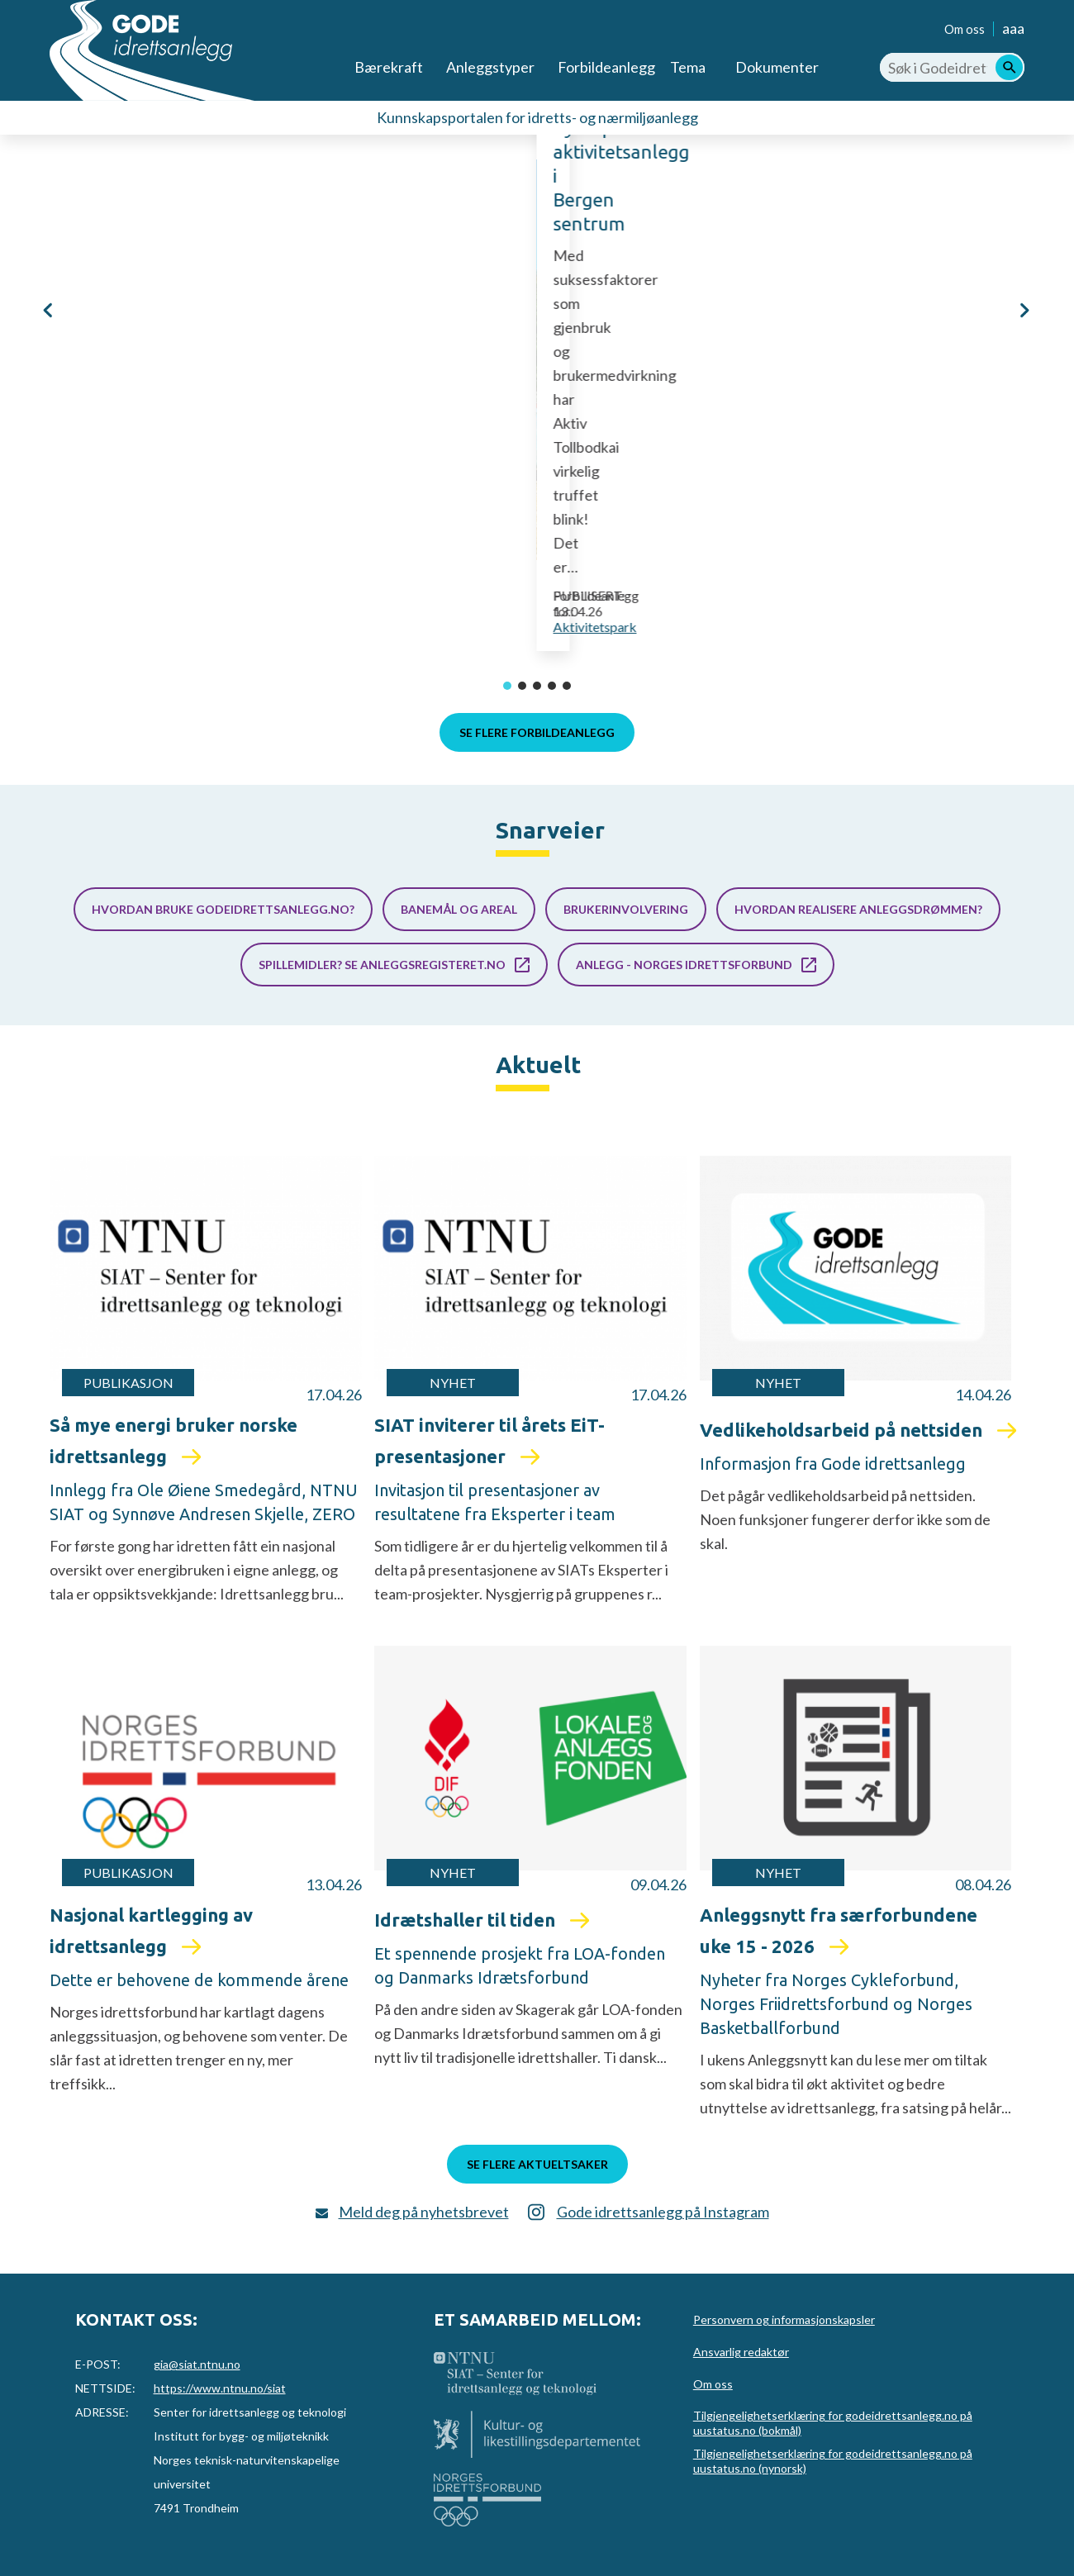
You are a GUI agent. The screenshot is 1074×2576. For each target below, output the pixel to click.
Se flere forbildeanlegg (537, 732)
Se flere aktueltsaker (537, 2164)
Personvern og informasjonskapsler (784, 2319)
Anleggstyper (490, 67)
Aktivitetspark (366, 626)
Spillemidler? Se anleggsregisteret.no (382, 965)
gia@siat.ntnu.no (197, 2364)
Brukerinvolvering (625, 909)
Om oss (964, 28)
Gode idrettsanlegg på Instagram (663, 2212)
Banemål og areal (459, 909)
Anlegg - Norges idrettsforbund (684, 965)
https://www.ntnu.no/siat (220, 2388)
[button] (49, 348)
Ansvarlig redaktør (741, 2352)
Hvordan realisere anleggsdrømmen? (858, 909)
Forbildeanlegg (606, 67)
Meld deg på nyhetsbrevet (424, 2212)
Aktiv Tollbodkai (313, 492)
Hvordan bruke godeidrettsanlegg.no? (223, 909)
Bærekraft (388, 67)
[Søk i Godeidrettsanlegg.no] (952, 67)
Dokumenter (777, 67)
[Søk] (1009, 67)
